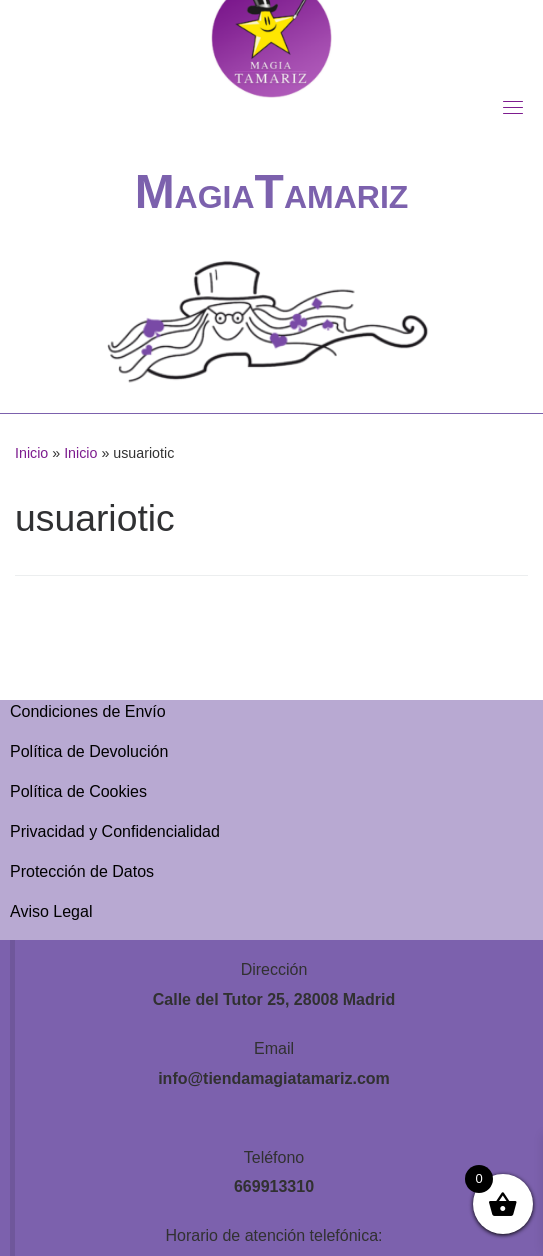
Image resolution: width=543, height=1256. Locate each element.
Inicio (31, 453)
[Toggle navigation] (513, 107)
